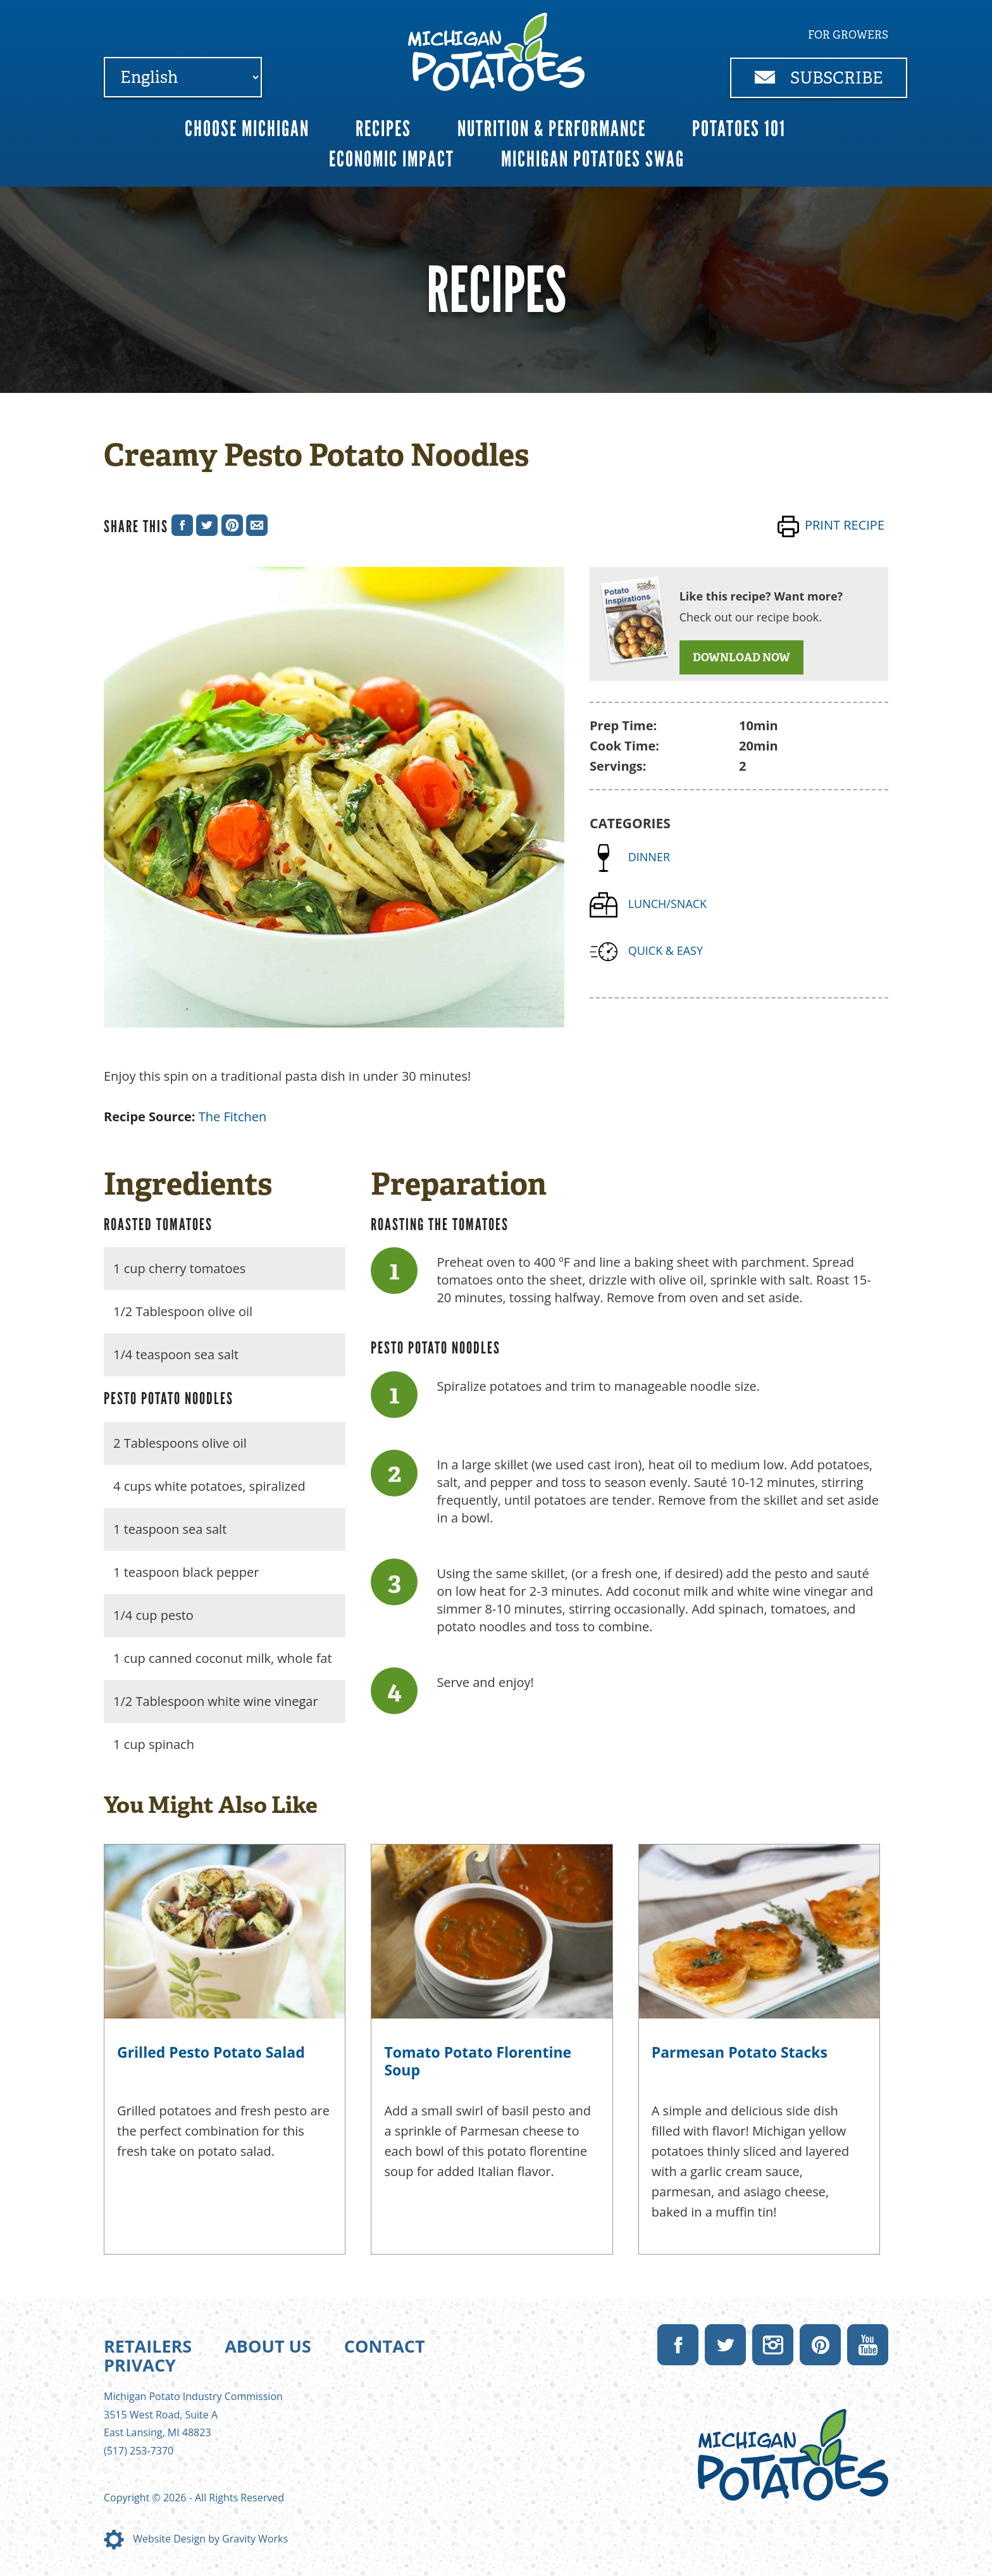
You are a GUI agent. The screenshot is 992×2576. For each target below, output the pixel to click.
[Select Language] (183, 77)
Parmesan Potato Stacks (740, 2052)
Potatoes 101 (739, 129)
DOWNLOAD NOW (741, 657)
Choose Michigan (247, 129)
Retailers (148, 2346)
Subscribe (819, 78)
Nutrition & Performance (551, 129)
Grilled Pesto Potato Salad (211, 2052)
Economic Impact (391, 159)
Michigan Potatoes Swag (593, 159)
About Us (268, 2346)
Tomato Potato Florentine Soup (477, 2061)
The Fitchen (233, 1116)
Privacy (140, 2365)
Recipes (383, 129)
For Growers (848, 35)
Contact (384, 2346)
